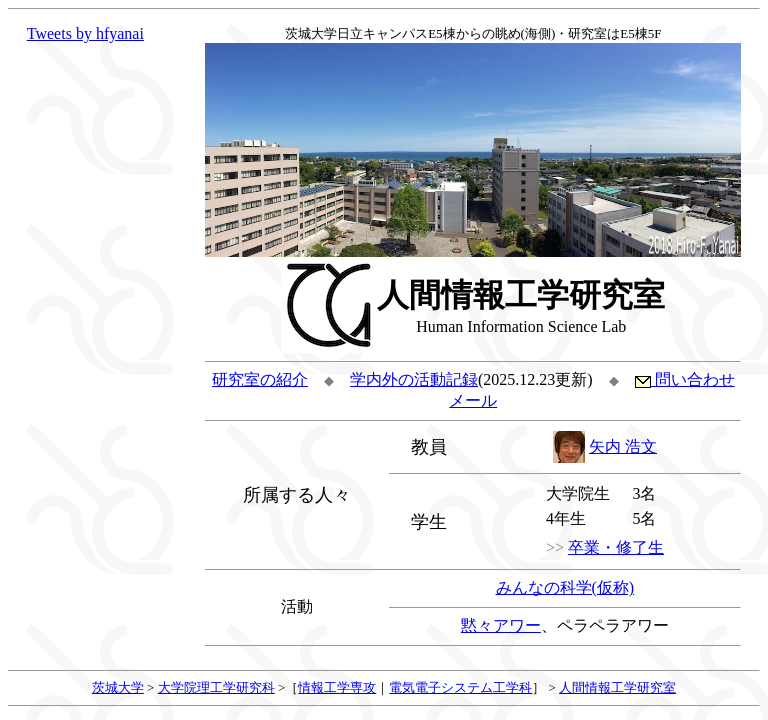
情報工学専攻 (337, 687)
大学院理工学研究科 (216, 687)
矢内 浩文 (623, 446)
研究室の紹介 (260, 379)
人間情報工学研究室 (617, 687)
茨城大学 (118, 687)
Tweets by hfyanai (85, 33)
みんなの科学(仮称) (565, 587)
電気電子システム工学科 (460, 687)
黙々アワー (501, 625)
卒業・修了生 (616, 547)
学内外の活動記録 (414, 379)
